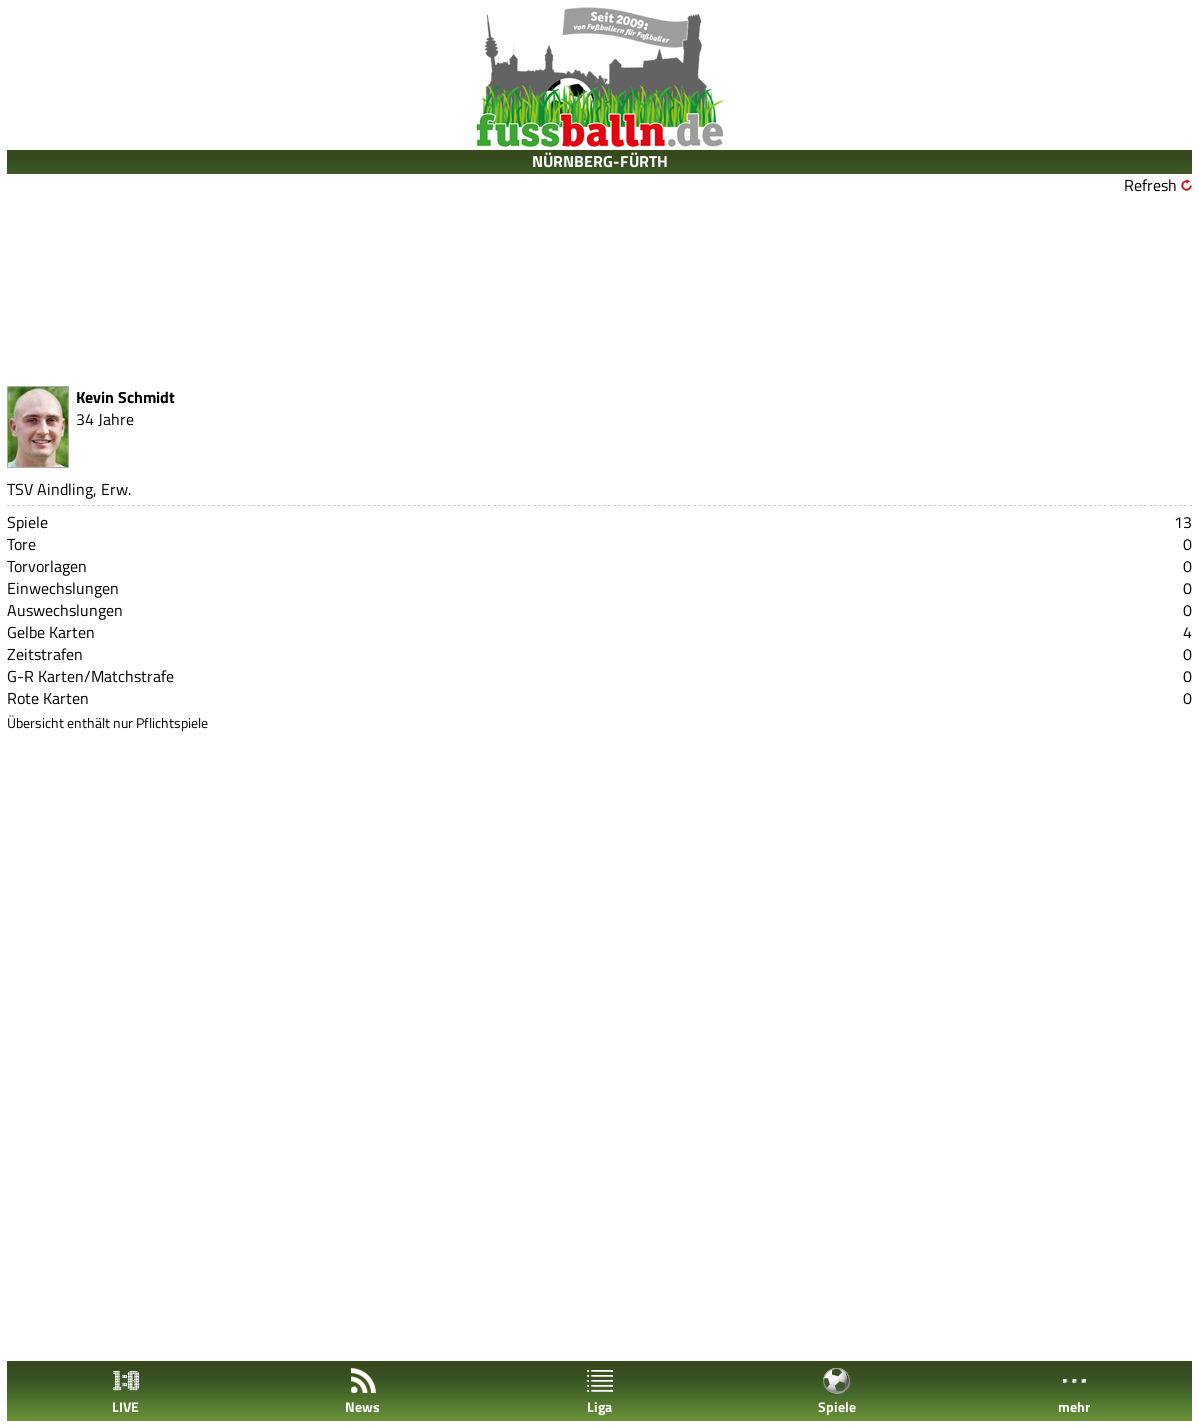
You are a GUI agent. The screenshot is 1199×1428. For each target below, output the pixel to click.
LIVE (126, 1391)
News (362, 1391)
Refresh (1150, 185)
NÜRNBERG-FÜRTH (600, 161)
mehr (1074, 1391)
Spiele (837, 1391)
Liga (600, 1391)
